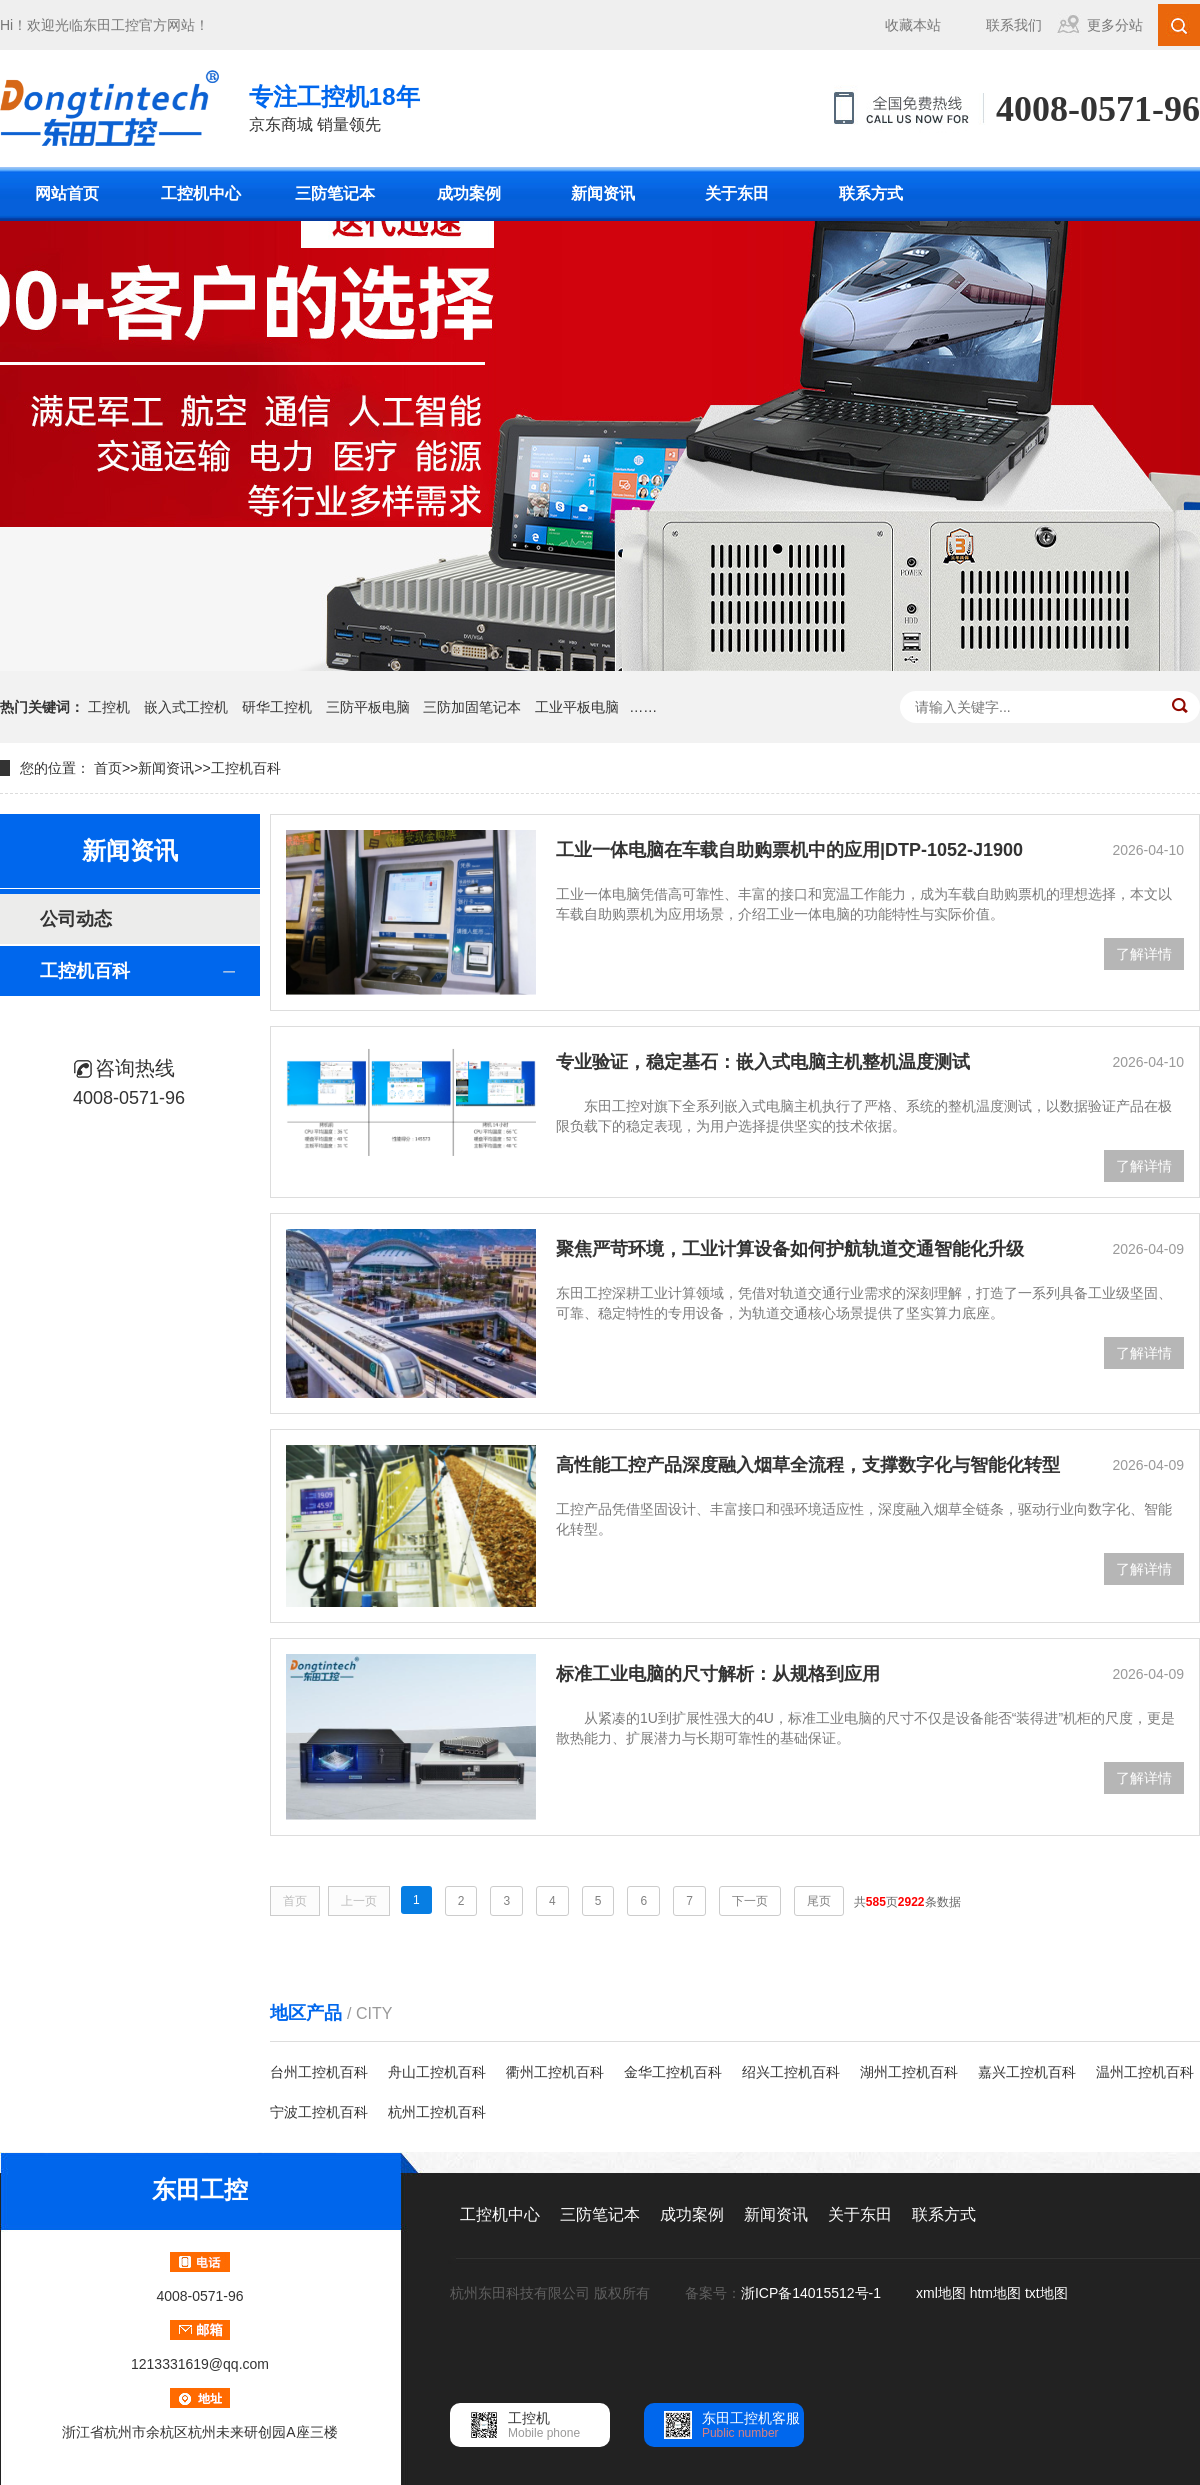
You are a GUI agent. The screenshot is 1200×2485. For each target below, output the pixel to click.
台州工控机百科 (319, 2072)
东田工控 (111, 25)
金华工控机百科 (673, 2072)
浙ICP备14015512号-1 (813, 2293)
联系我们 (1014, 25)
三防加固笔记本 (472, 707)
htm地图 (995, 2293)
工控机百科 (246, 768)
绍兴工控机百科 (791, 2072)
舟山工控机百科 (437, 2072)
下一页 (750, 1901)
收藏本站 (913, 25)
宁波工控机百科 (319, 2112)
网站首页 (67, 193)
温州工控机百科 (1145, 2072)
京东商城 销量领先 (334, 106)
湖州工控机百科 (909, 2072)
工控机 (109, 707)
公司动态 (76, 919)
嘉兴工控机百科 (1027, 2072)
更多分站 (1115, 25)
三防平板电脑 (368, 707)
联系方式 (871, 193)
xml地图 (941, 2293)
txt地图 (1046, 2293)
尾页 (819, 1901)
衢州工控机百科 (555, 2072)
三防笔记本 (335, 193)
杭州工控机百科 (437, 2112)
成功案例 (469, 193)
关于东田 (737, 193)
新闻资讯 (603, 193)
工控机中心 (201, 193)
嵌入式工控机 (186, 707)
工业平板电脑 (577, 707)
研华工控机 (277, 707)
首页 (108, 768)
